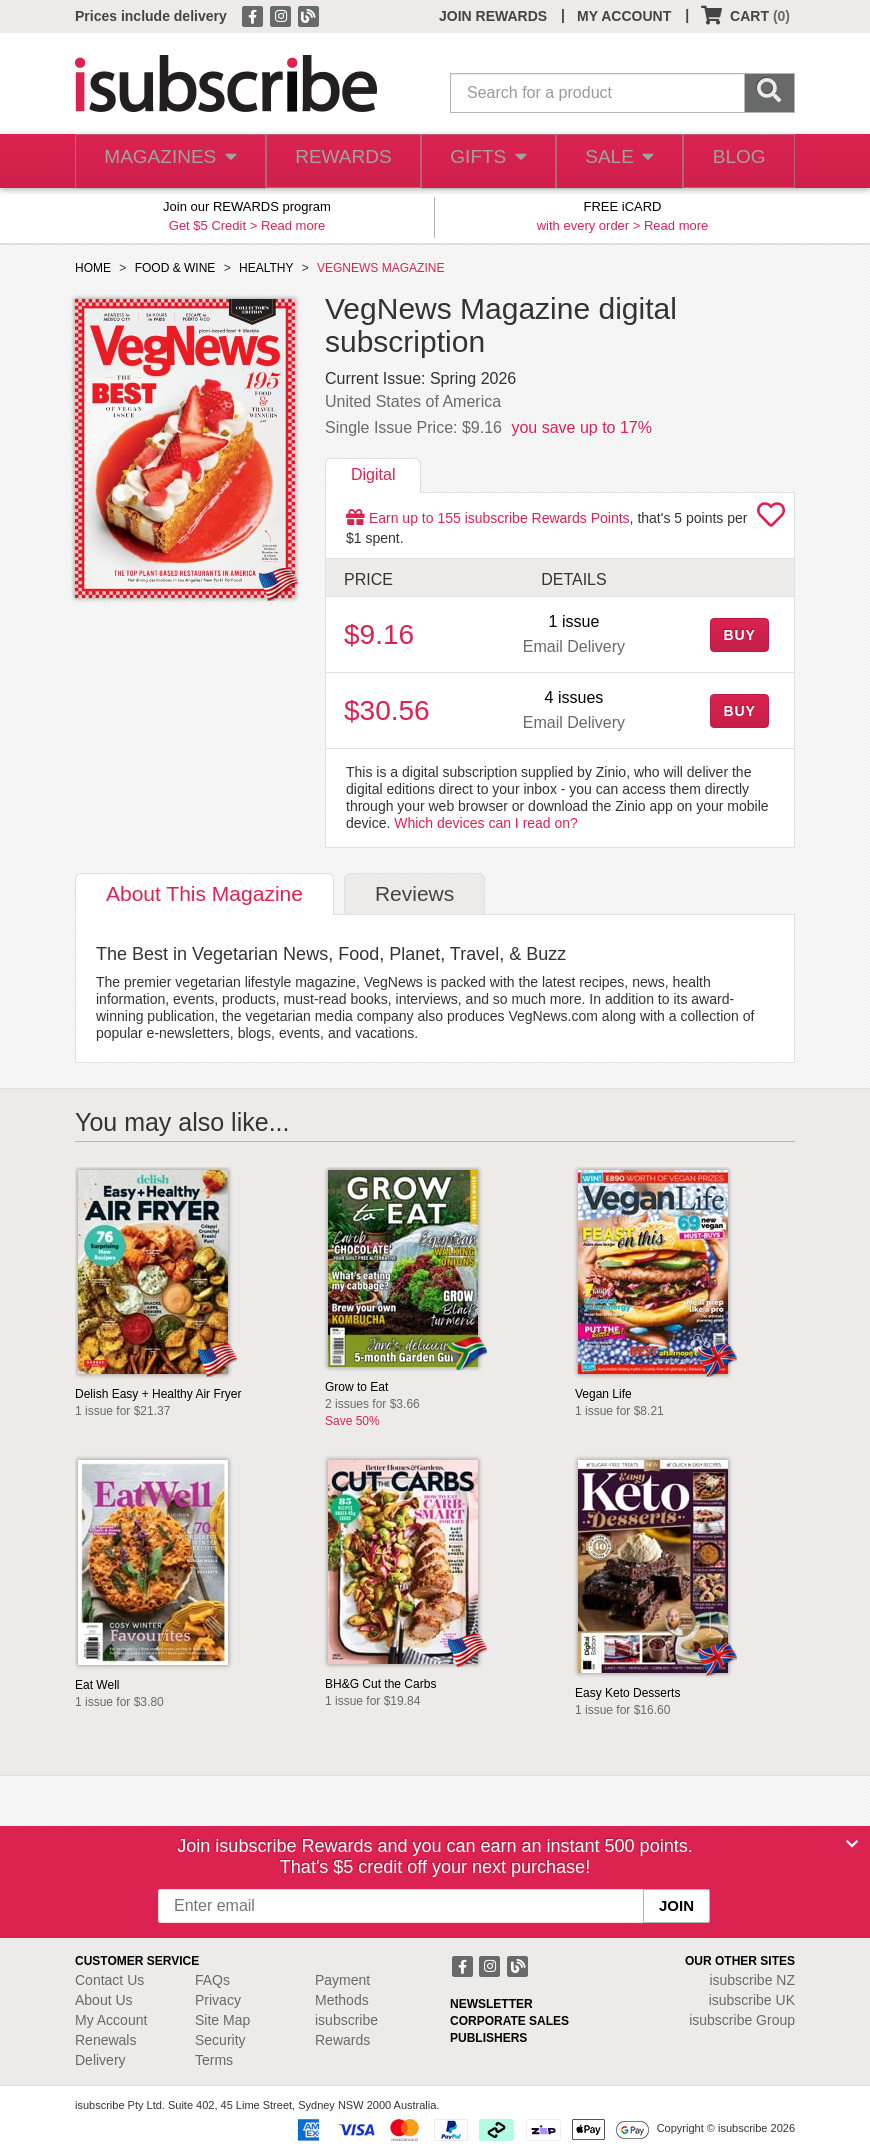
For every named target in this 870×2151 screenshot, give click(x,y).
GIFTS (480, 161)
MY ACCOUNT (624, 16)
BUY (739, 635)
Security (220, 2040)
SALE (613, 161)
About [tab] (204, 893)
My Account (111, 2020)
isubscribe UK (752, 2000)
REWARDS (335, 161)
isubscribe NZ (752, 1980)
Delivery (100, 2060)
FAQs (212, 1980)
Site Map (222, 2020)
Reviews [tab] (414, 893)
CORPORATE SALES (509, 2021)
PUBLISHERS (488, 2038)
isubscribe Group (742, 2020)
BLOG (737, 161)
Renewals (105, 2040)
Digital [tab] (373, 474)
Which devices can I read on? (486, 823)
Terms (214, 2060)
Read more (293, 225)
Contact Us (109, 1980)
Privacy (218, 2000)
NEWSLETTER (491, 2004)
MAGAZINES (167, 161)
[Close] (852, 1844)
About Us (104, 2000)
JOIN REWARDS (493, 16)
